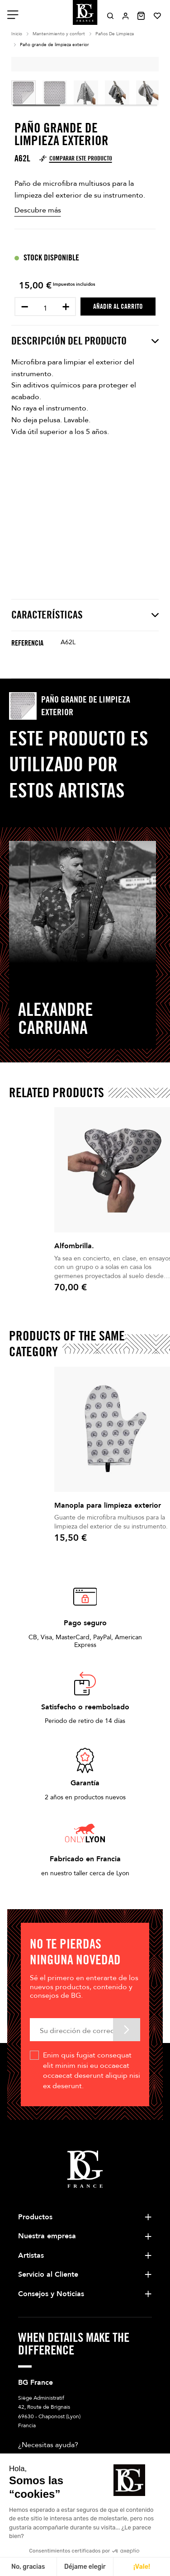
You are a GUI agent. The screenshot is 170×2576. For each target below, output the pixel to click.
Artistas (31, 2255)
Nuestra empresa (47, 2236)
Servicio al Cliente (48, 2274)
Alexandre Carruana (55, 1018)
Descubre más (37, 210)
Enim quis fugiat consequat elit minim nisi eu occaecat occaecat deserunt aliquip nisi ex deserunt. (91, 2070)
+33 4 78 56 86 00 (68, 2461)
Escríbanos (37, 2479)
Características (85, 615)
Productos (35, 2217)
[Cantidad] (45, 308)
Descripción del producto (85, 341)
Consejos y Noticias (51, 2294)
